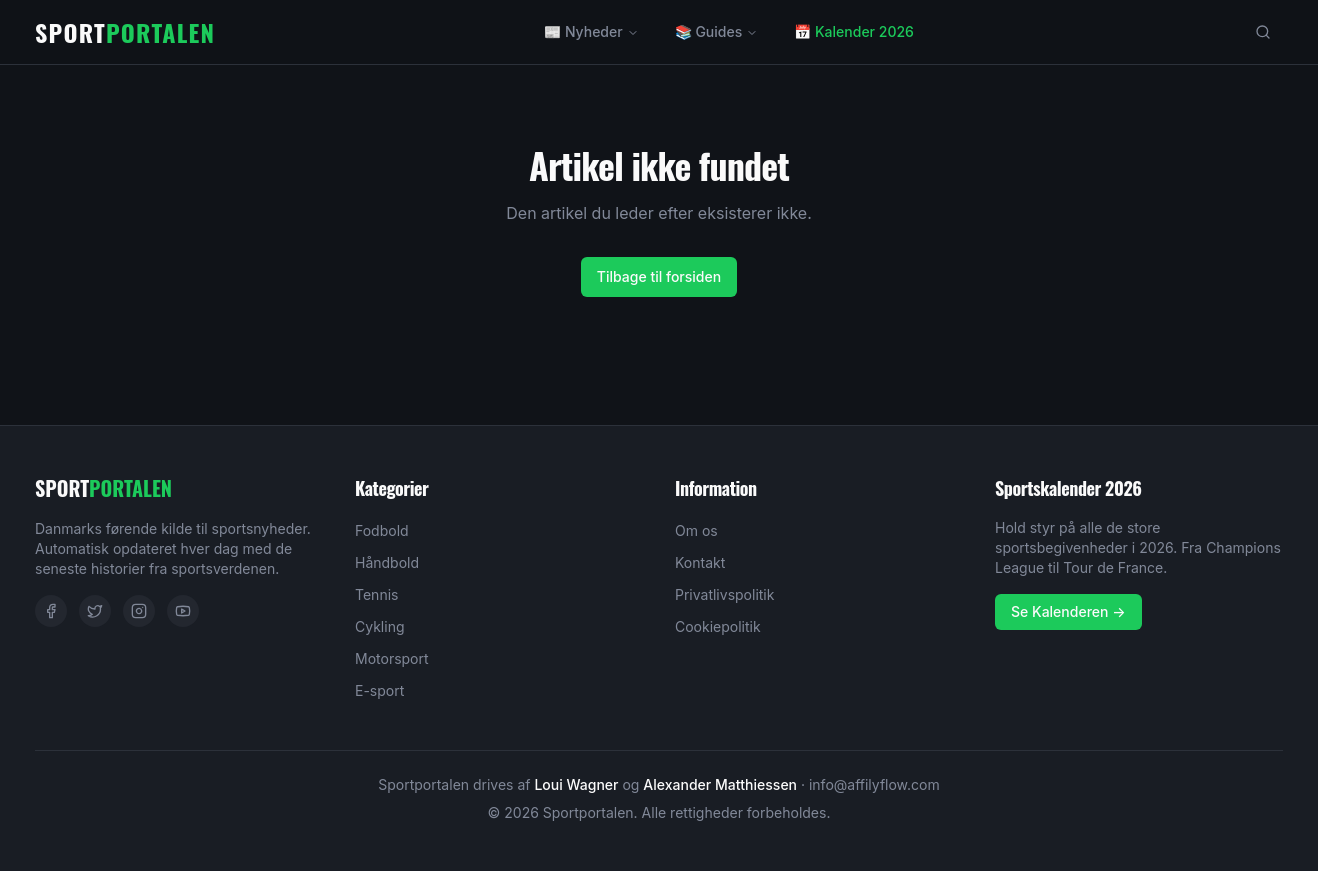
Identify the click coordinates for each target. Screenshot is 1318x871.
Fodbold (382, 530)
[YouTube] (183, 611)
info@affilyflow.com (874, 784)
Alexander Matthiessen (720, 784)
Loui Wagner (576, 784)
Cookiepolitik (718, 626)
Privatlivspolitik (724, 594)
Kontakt (700, 562)
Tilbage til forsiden (659, 276)
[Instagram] (139, 611)
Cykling (380, 626)
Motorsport (392, 658)
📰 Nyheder (591, 31)
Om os (696, 530)
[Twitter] (95, 611)
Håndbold (387, 562)
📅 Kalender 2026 (854, 31)
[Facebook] (51, 611)
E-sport (379, 690)
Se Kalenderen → (1068, 611)
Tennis (376, 594)
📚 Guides (717, 31)
